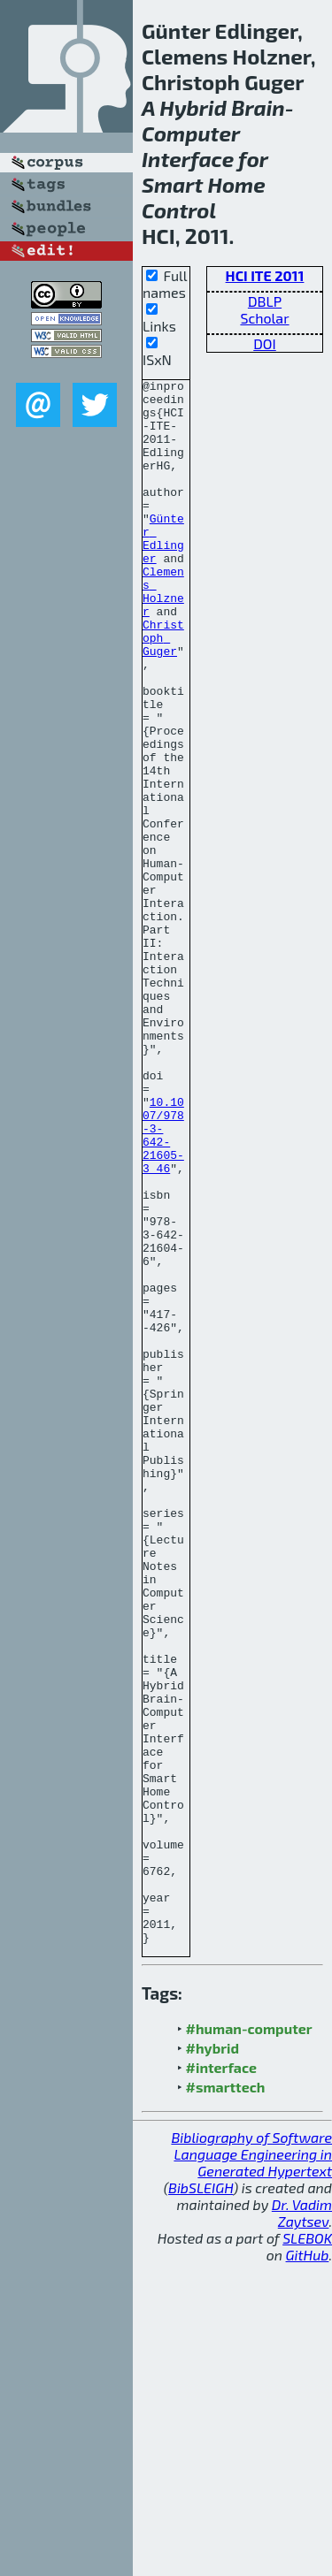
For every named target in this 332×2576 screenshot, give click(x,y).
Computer (191, 133)
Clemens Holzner (163, 635)
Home (236, 184)
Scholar (264, 317)
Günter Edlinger (163, 571)
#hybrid (212, 2360)
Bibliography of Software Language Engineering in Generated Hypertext (251, 2467)
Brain (258, 107)
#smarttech (226, 2399)
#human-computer (249, 2341)
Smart (172, 184)
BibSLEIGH (200, 2500)
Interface (188, 158)
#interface (221, 2380)
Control (179, 210)
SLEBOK (307, 2550)
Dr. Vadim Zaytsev (302, 2525)
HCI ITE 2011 (265, 275)
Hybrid (193, 107)
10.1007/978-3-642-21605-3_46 (163, 1287)
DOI (264, 343)
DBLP (265, 301)
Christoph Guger (163, 690)
